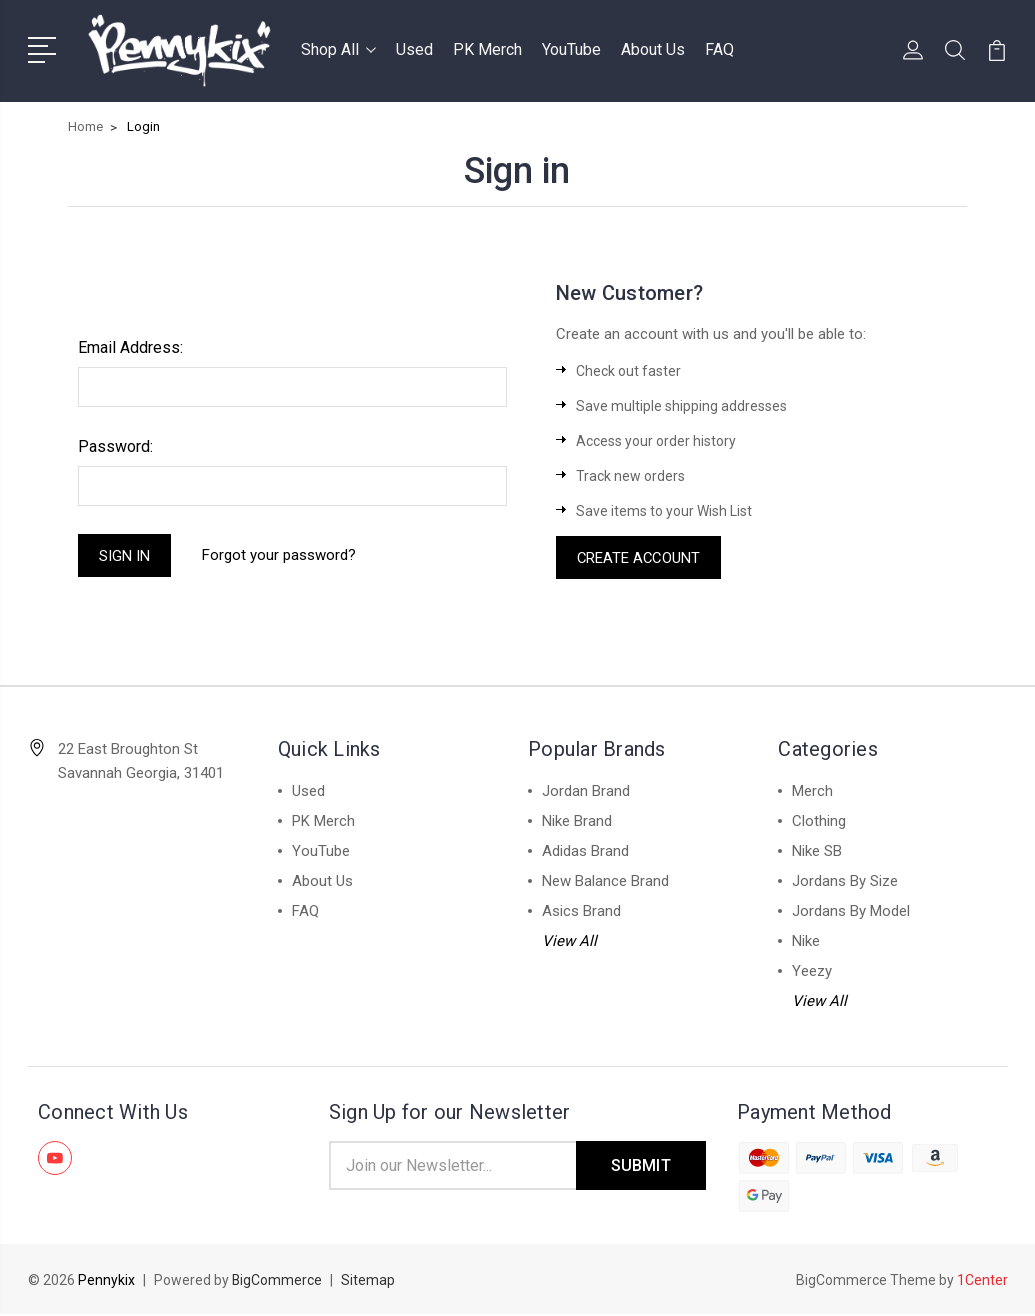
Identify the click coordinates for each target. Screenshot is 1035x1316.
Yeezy (812, 972)
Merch (812, 792)
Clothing (819, 822)
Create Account (640, 558)
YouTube (571, 49)
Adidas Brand (585, 852)
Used (414, 49)
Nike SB (817, 852)
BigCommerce (277, 1282)
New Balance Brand (605, 882)
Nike (806, 942)
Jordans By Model (851, 912)
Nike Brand (577, 822)
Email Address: (130, 347)
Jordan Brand (586, 792)
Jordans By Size (845, 882)
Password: (115, 446)
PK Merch (487, 49)
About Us (653, 49)
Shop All (338, 49)
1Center (982, 1282)
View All (569, 942)
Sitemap (369, 1282)
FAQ (719, 49)
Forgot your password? (280, 556)
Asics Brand (581, 912)
